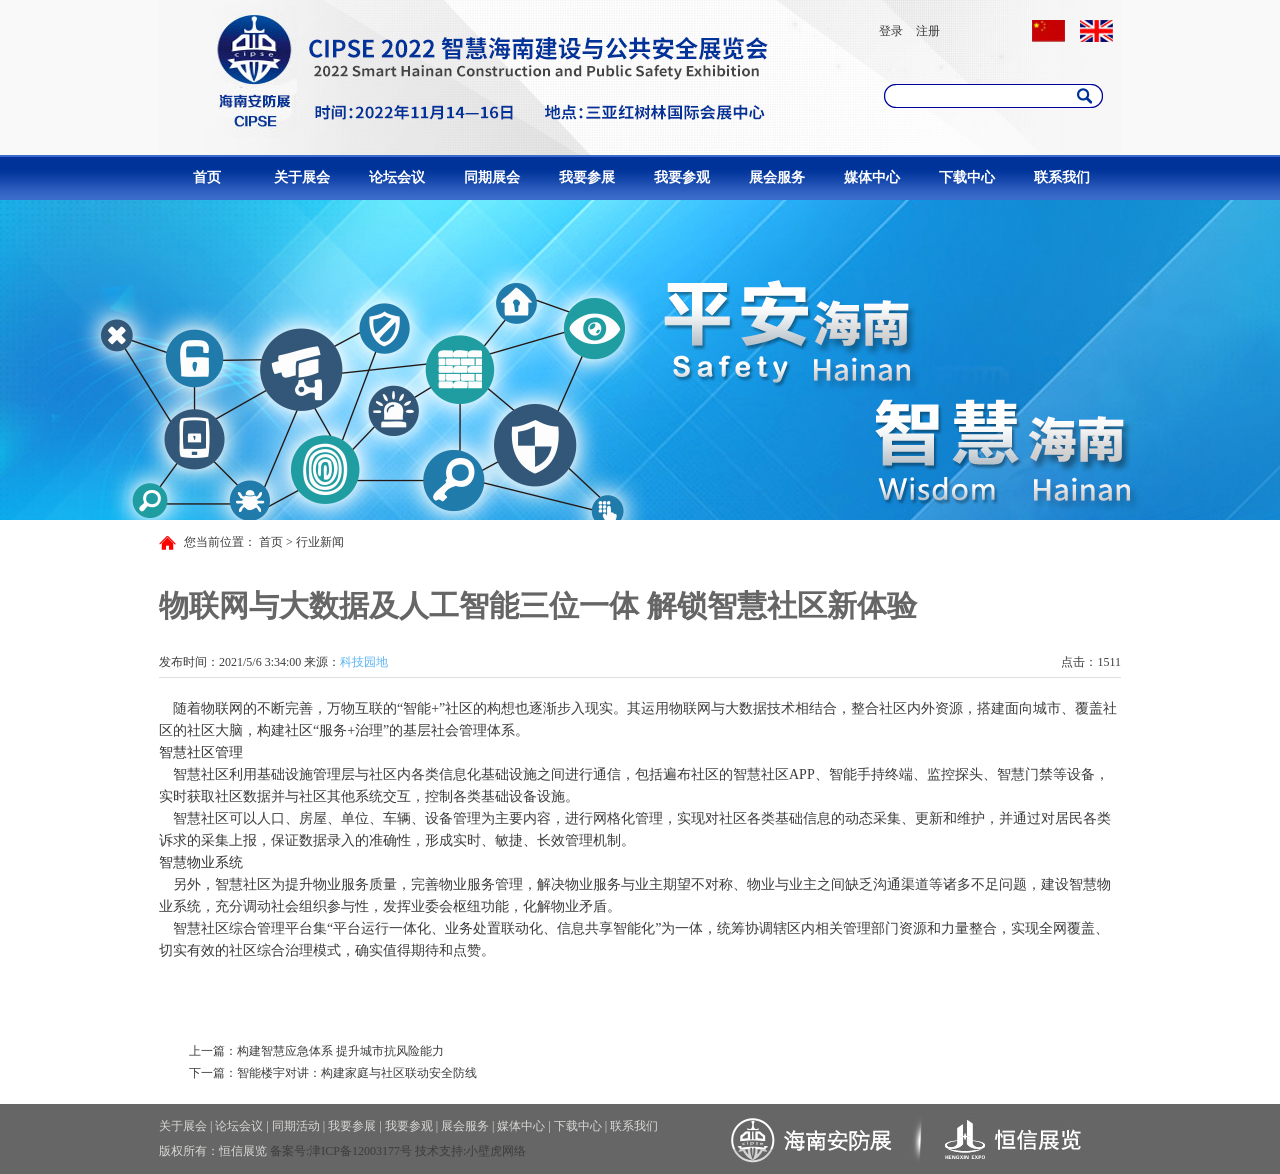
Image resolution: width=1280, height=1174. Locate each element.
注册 (928, 31)
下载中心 (967, 177)
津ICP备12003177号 (360, 1151)
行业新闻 (320, 542)
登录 (891, 31)
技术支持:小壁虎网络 (470, 1151)
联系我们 (1062, 177)
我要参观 (682, 177)
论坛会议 (397, 177)
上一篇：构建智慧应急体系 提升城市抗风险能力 (316, 1051)
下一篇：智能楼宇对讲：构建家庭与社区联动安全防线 (333, 1073)
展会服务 (777, 177)
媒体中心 (872, 177)
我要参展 (587, 177)
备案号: (289, 1151)
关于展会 (302, 177)
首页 (207, 177)
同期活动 (296, 1126)
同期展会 (492, 177)
